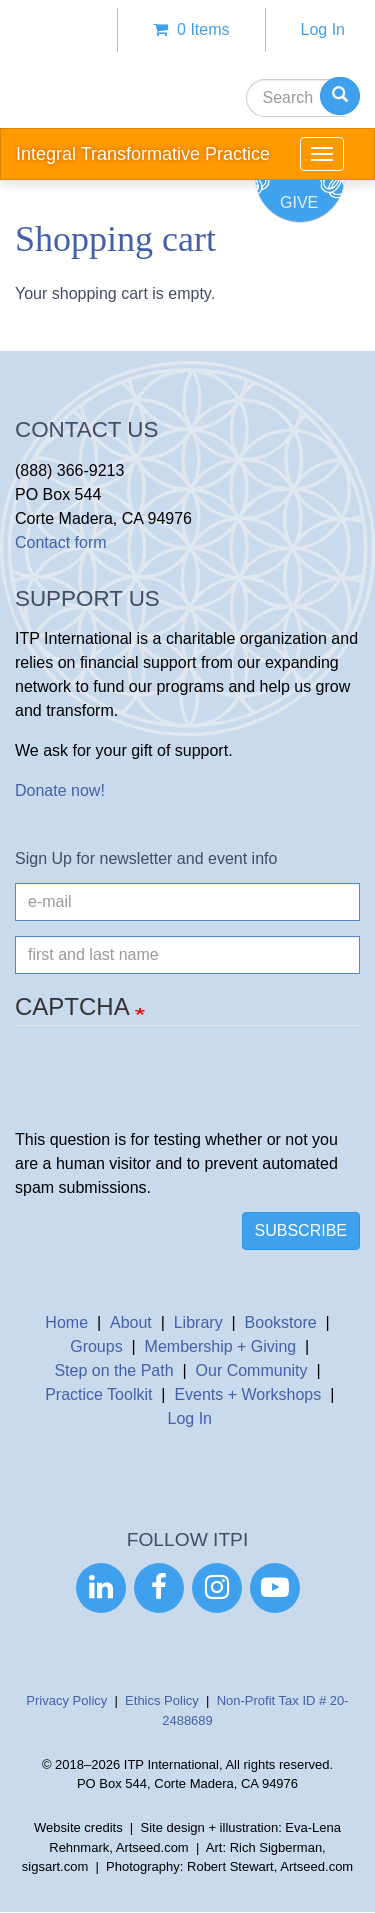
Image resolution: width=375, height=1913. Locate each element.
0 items (191, 29)
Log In (323, 29)
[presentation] (167, 1089)
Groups (96, 1346)
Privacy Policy (66, 1700)
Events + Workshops (247, 1394)
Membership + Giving (221, 1346)
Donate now (57, 790)
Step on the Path (113, 1370)
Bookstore (281, 1322)
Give (299, 202)
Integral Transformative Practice (143, 154)
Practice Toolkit (98, 1394)
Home (66, 1322)
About (131, 1322)
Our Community (252, 1370)
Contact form (61, 542)
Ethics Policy (162, 1700)
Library (198, 1322)
